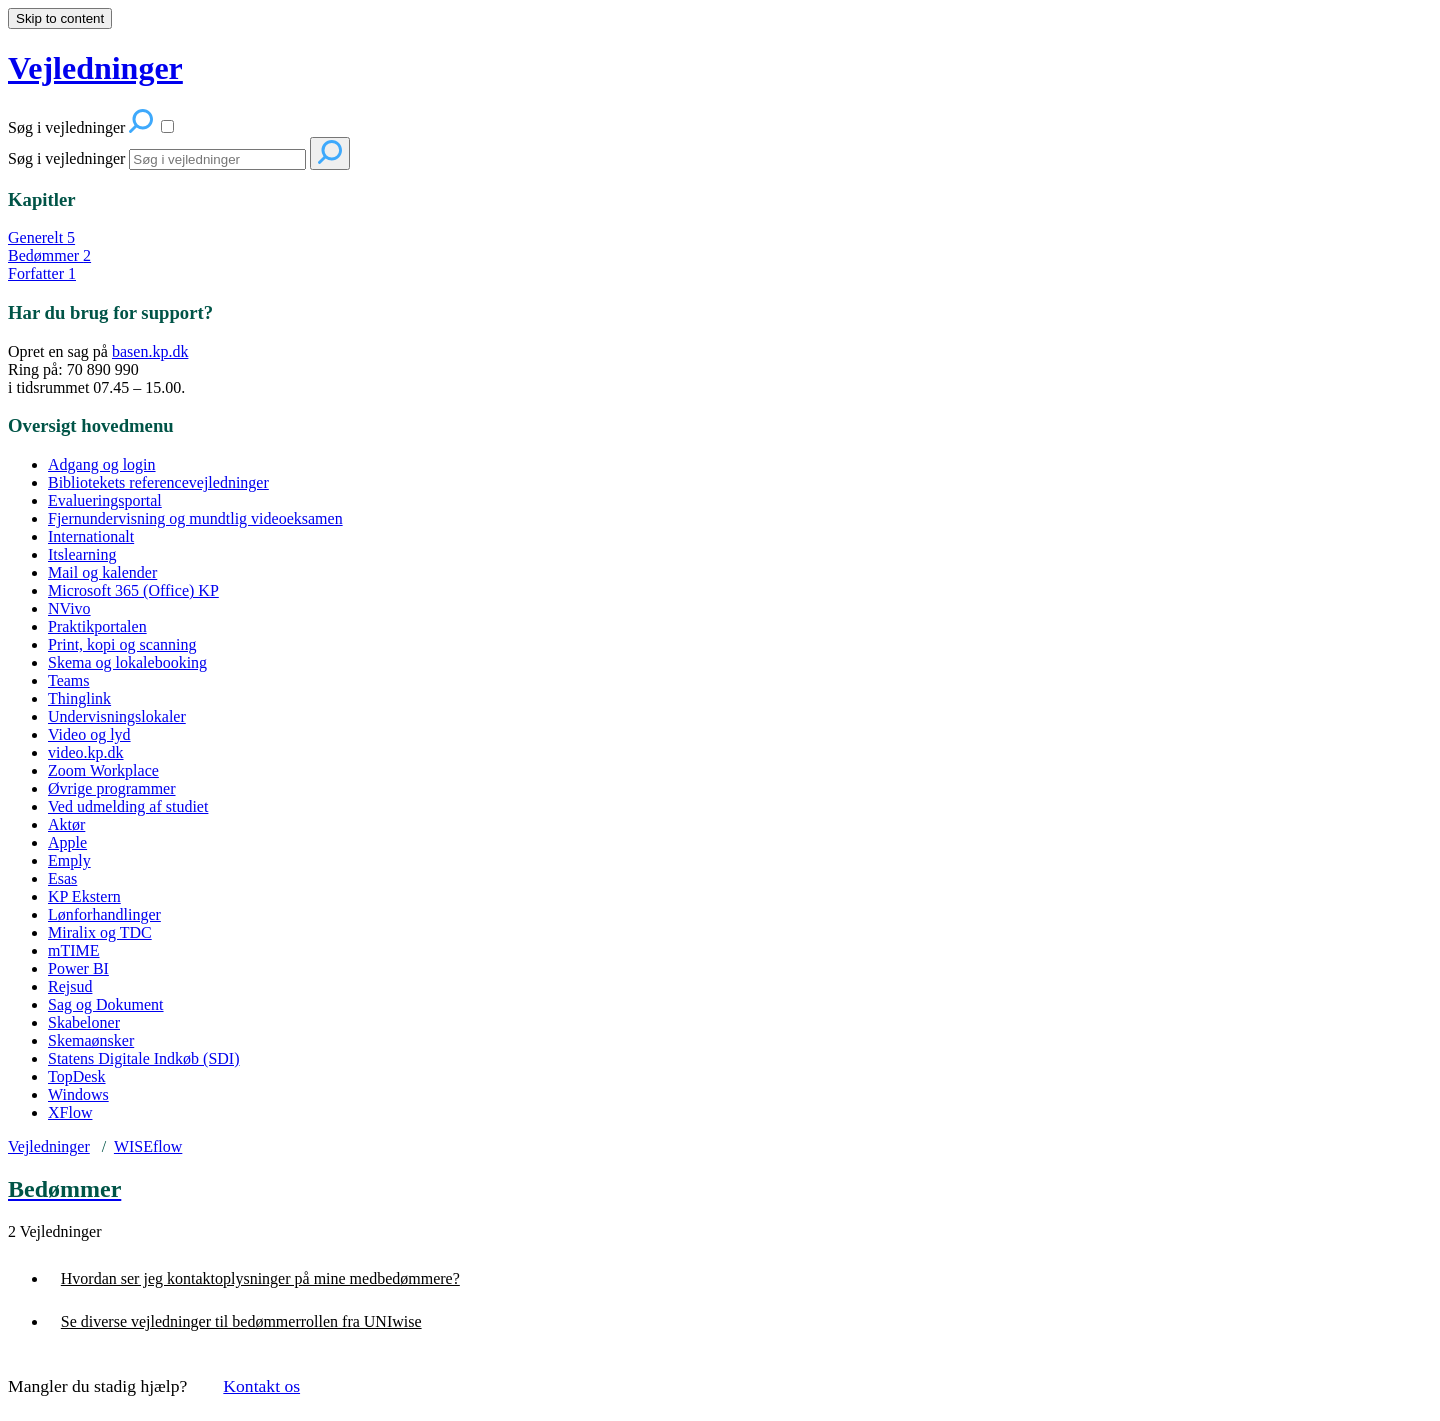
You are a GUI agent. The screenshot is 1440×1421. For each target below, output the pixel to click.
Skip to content (60, 18)
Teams (69, 680)
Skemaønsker (91, 1040)
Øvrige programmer (112, 788)
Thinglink (79, 698)
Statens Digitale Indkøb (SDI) (144, 1058)
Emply (69, 860)
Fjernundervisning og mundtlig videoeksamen (195, 518)
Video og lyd (89, 734)
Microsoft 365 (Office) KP (133, 590)
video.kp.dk (86, 752)
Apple (67, 842)
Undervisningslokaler (117, 716)
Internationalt (91, 536)
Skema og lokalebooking (127, 662)
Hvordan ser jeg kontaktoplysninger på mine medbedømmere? (260, 1278)
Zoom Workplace (103, 770)
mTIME (74, 950)
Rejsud (70, 986)
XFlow (70, 1112)
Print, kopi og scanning (122, 644)
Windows (78, 1094)
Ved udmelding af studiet (128, 806)
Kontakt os (261, 1386)
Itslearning (82, 554)
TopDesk (77, 1076)
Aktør (66, 824)
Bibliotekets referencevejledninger (158, 482)
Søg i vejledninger (66, 158)
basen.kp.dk (150, 351)
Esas (62, 878)
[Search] (217, 159)
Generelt (41, 237)
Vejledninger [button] (95, 68)
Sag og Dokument (106, 1004)
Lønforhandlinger (104, 914)
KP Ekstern (84, 896)
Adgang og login (102, 464)
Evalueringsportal (105, 500)
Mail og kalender (102, 572)
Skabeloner (84, 1022)
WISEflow (148, 1146)
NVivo (69, 608)
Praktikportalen (97, 626)
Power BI (78, 968)
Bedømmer (49, 255)
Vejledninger (49, 1146)
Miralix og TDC (100, 932)
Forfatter (42, 273)
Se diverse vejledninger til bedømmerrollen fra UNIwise (241, 1321)
